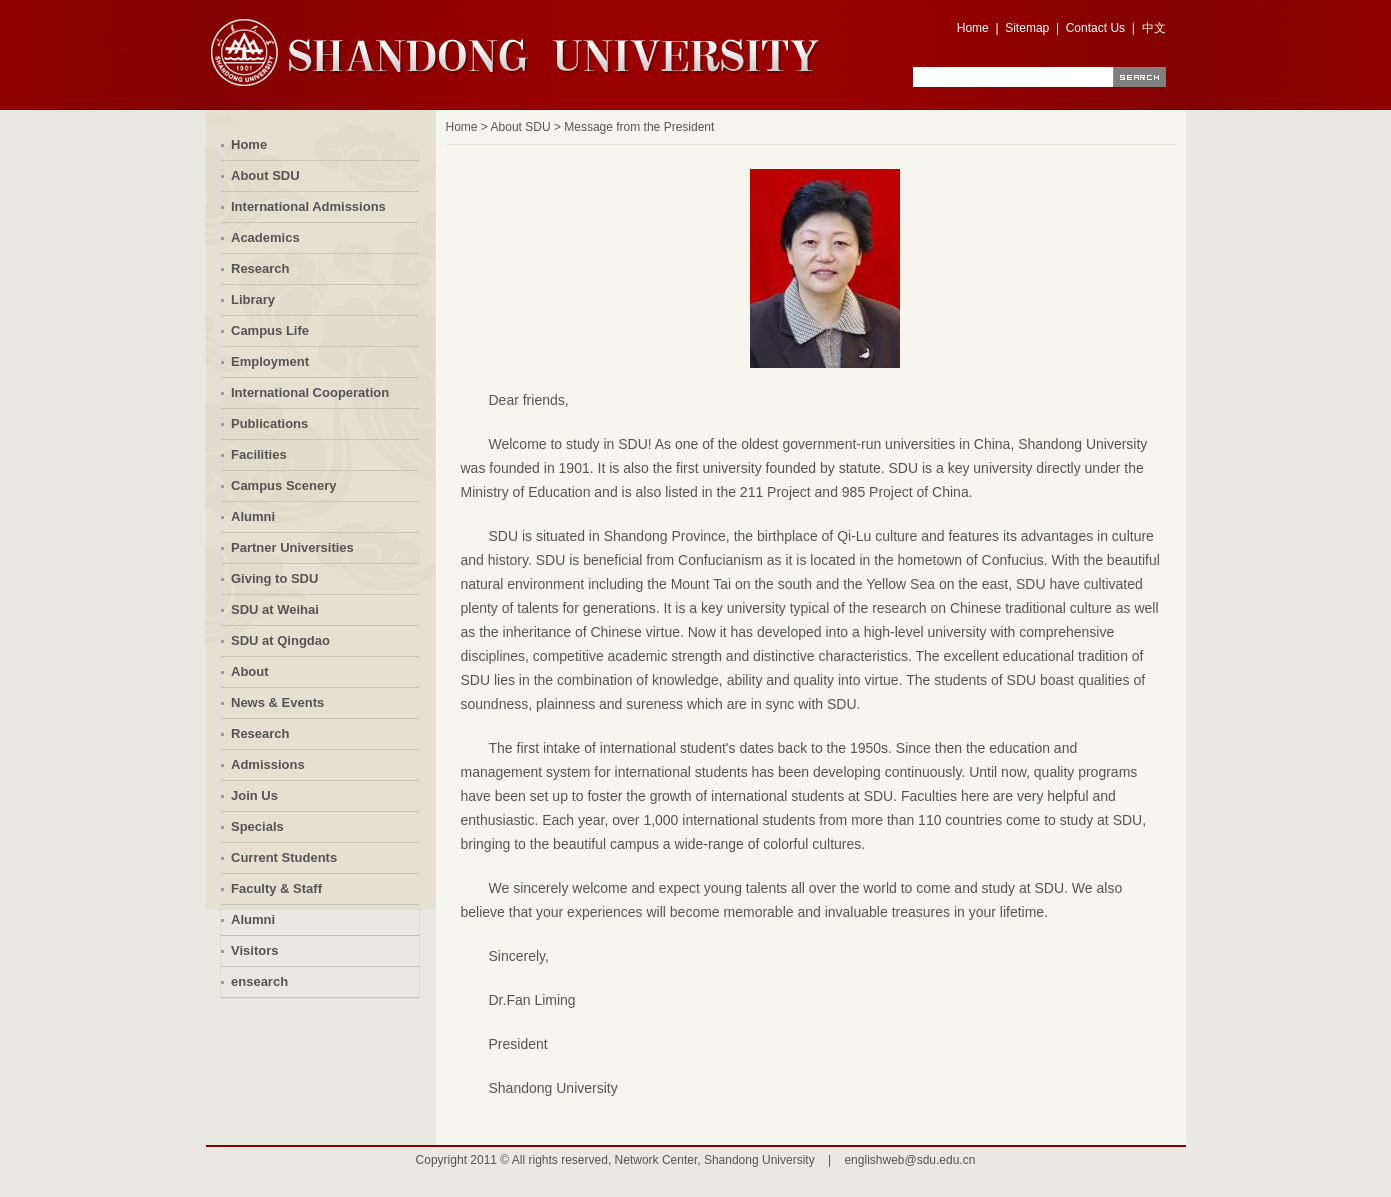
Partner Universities (292, 547)
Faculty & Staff (276, 888)
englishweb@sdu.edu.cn (909, 1160)
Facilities (259, 454)
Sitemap (1027, 28)
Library (253, 299)
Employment (270, 361)
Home (973, 28)
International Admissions (308, 206)
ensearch (259, 981)
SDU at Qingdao (280, 640)
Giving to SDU (274, 578)
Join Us (254, 795)
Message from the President (639, 127)
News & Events (277, 702)
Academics (265, 237)
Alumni (253, 516)
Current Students (284, 857)
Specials (257, 826)
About (250, 671)
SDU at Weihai (275, 609)
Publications (269, 423)
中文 (1154, 28)
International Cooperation (310, 392)
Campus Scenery (284, 485)
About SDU (265, 175)
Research (260, 268)
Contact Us (1095, 28)
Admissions (268, 764)
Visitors (254, 950)
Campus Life (270, 330)
